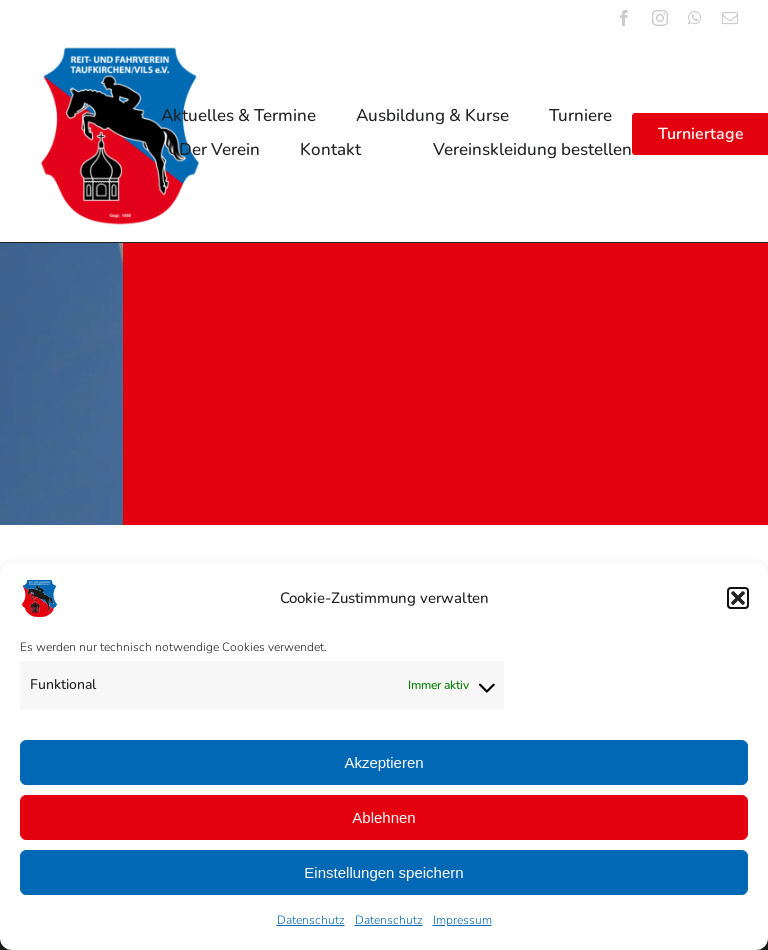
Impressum (462, 920)
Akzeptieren (383, 762)
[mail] (730, 18)
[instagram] (660, 18)
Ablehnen (383, 817)
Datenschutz (311, 920)
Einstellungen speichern (383, 872)
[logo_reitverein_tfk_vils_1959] (120, 54)
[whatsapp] (695, 18)
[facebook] (624, 18)
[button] (738, 598)
